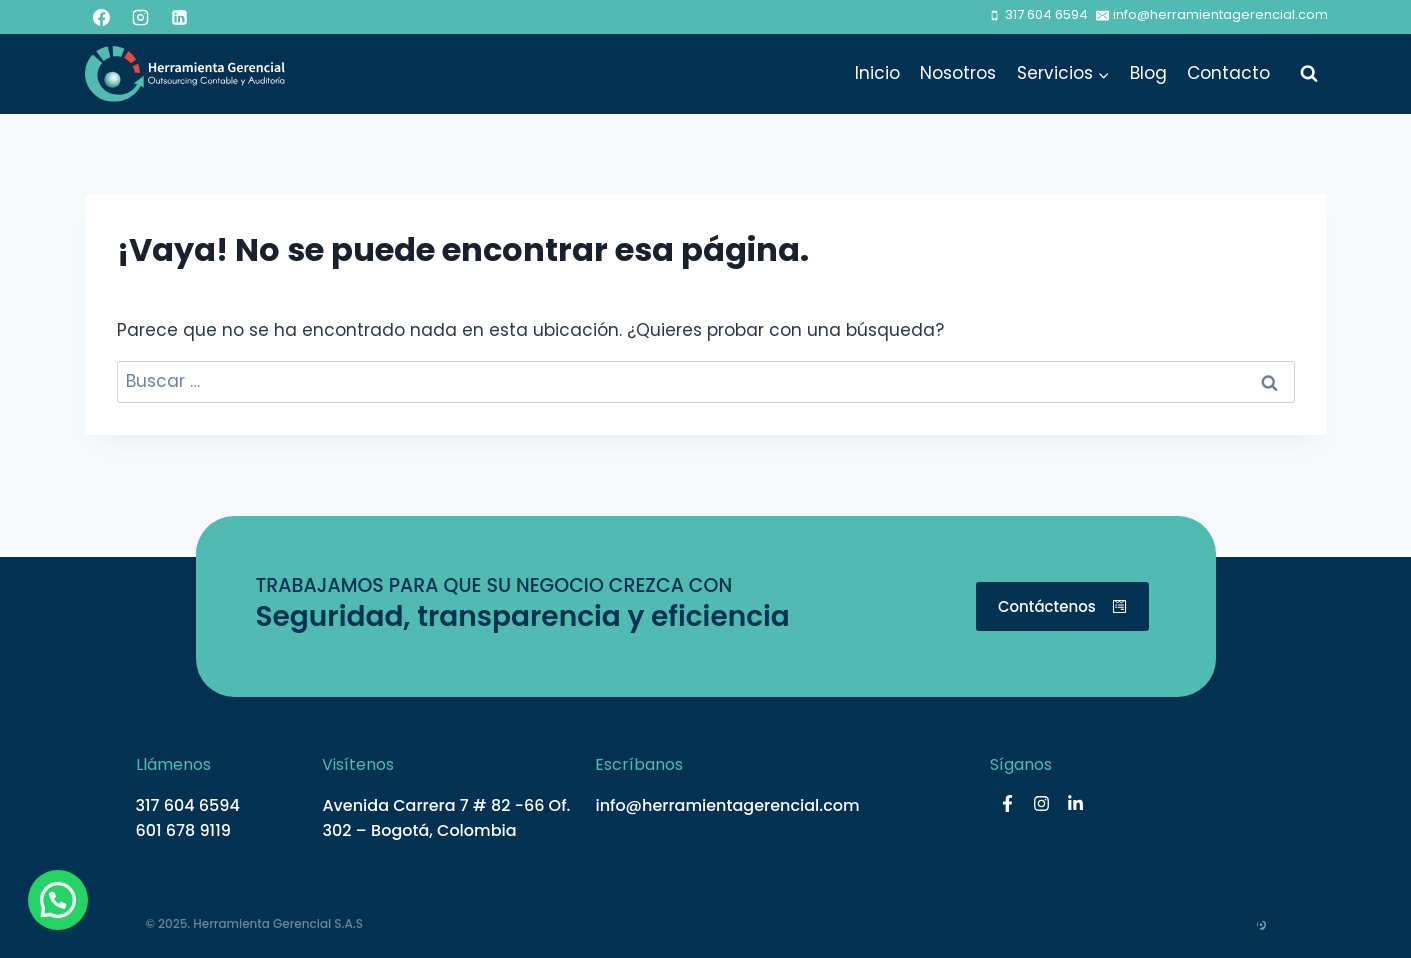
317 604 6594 (188, 805)
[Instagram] (141, 17)
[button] (58, 900)
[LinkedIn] (180, 17)
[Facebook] (102, 17)
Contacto (1228, 73)
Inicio (877, 73)
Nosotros (958, 73)
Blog (1148, 73)
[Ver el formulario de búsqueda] (1309, 74)
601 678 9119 (183, 830)
